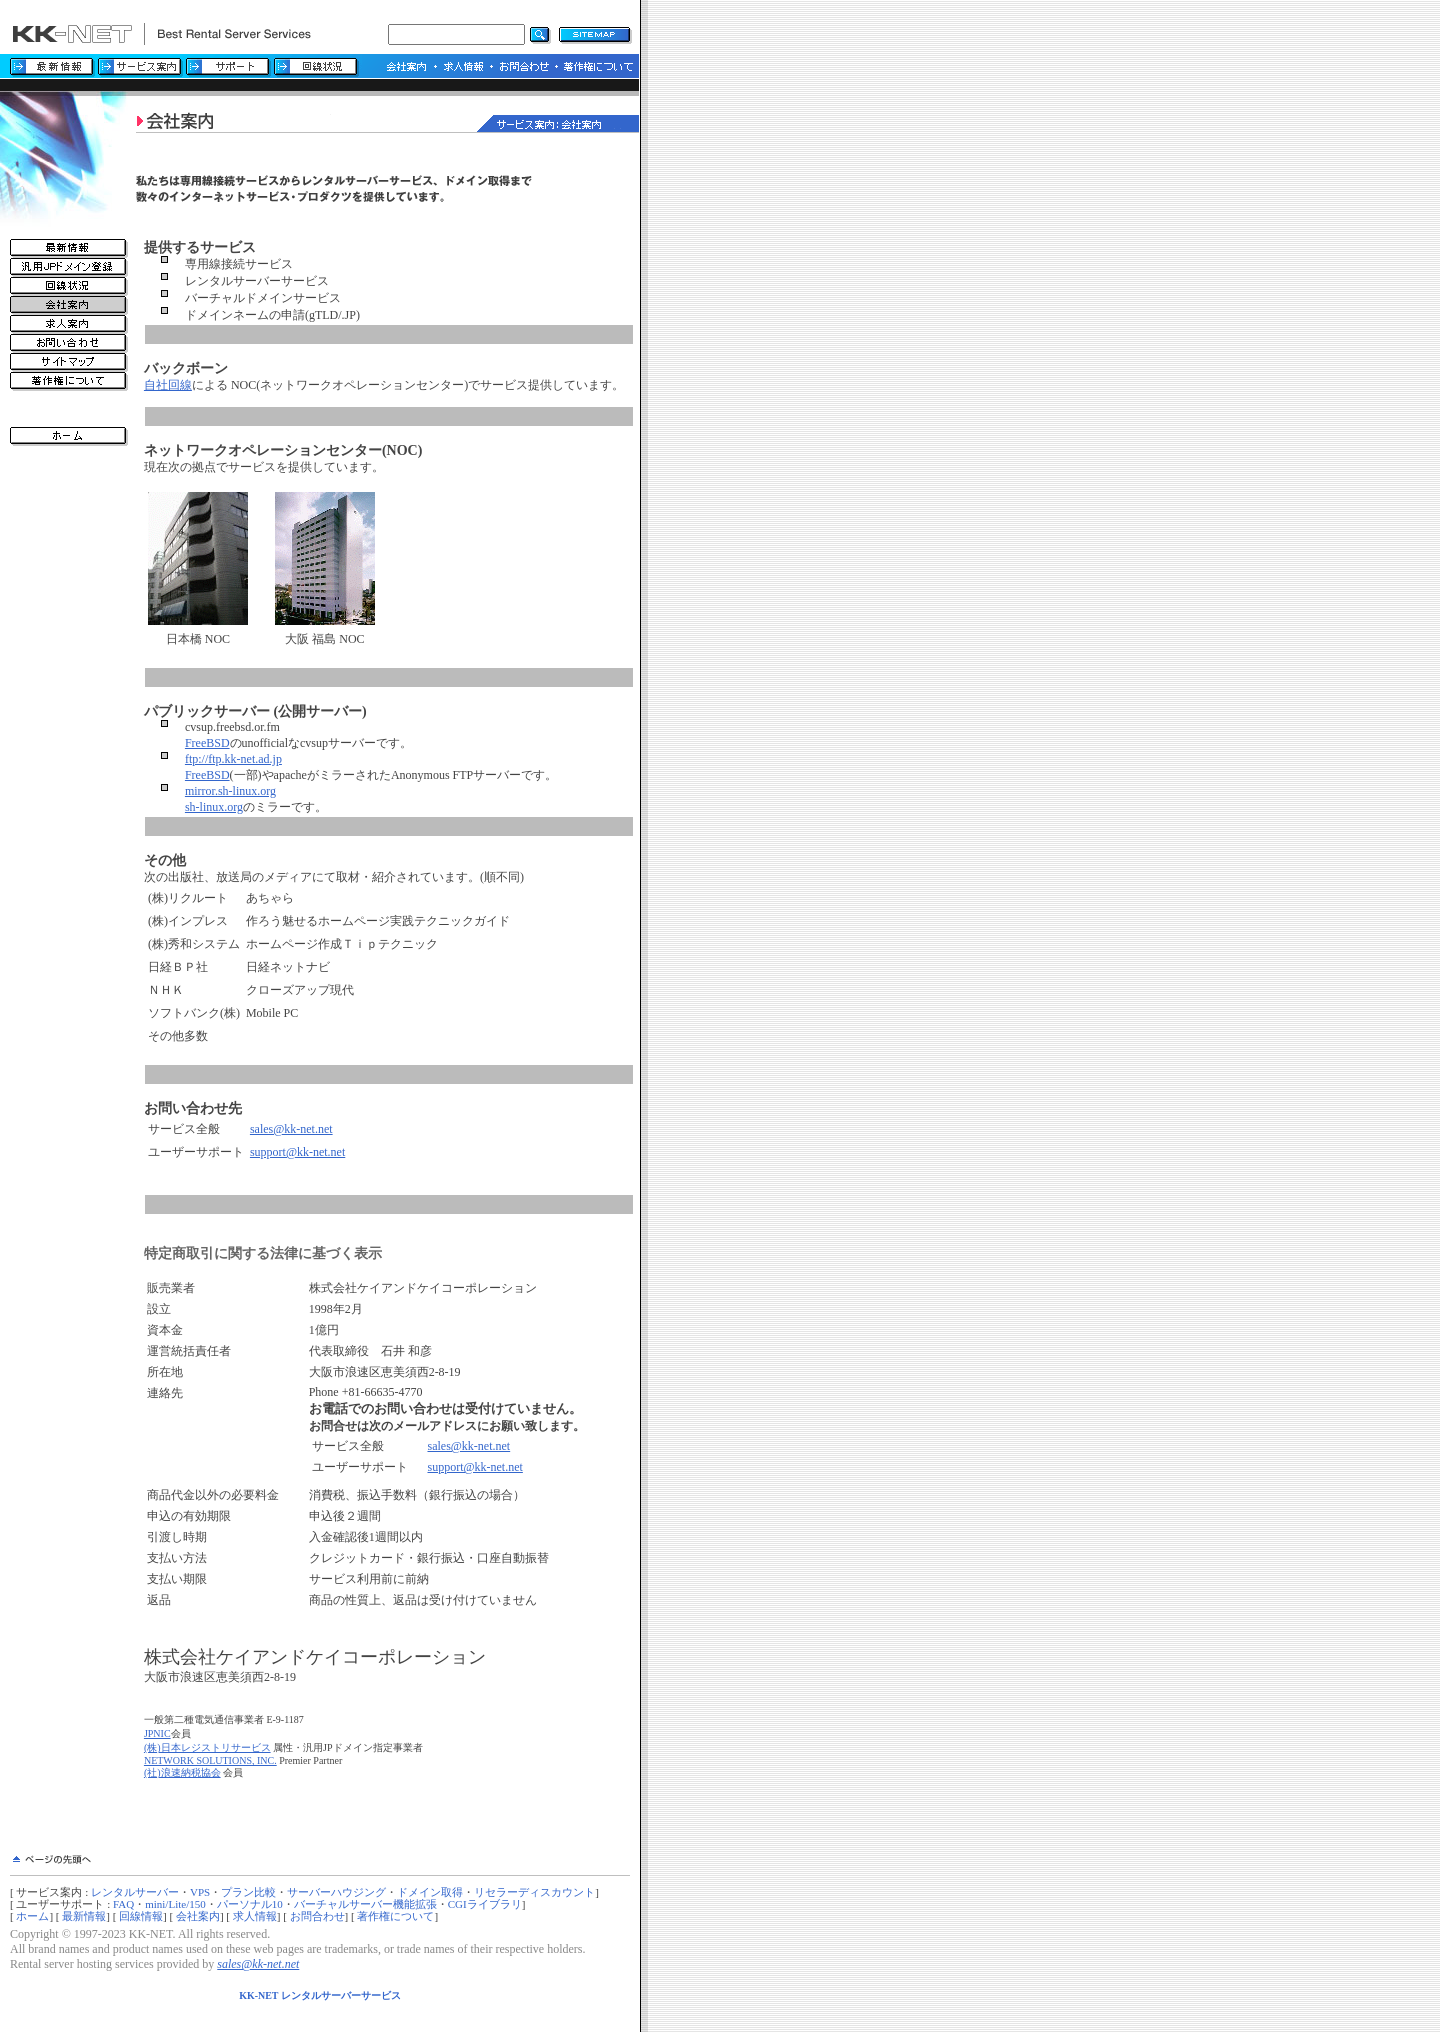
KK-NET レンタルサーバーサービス (320, 1995)
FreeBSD (207, 743)
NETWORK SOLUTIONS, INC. (210, 1760)
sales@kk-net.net (291, 1129)
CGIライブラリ (485, 1904)
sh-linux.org (214, 807)
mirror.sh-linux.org (230, 791)
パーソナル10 (250, 1904)
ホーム (32, 1916)
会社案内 (198, 1916)
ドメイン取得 (430, 1892)
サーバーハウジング (336, 1892)
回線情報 (141, 1916)
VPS (200, 1892)
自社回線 (168, 385)
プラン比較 (248, 1892)
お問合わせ (317, 1916)
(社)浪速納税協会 (182, 1772)
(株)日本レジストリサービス (207, 1747)
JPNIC (157, 1733)
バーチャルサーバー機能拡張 (365, 1904)
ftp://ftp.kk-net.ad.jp (233, 759)
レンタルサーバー (135, 1892)
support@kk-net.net (297, 1152)
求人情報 (255, 1916)
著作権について (395, 1916)
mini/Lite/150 (175, 1904)
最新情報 (84, 1916)
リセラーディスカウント (534, 1892)
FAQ (123, 1904)
